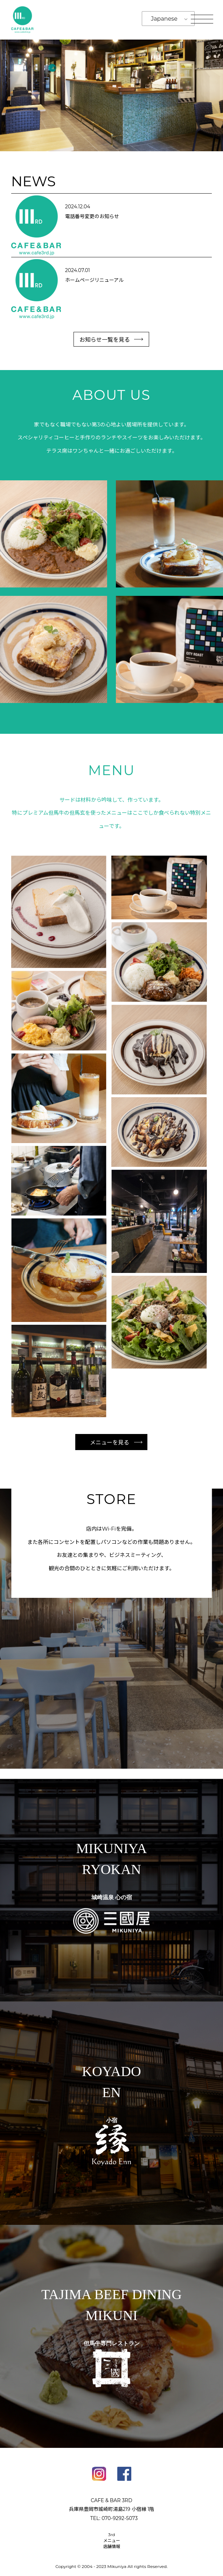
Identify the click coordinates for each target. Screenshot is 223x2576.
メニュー (111, 2540)
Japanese (164, 18)
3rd (111, 2534)
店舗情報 (111, 2546)
